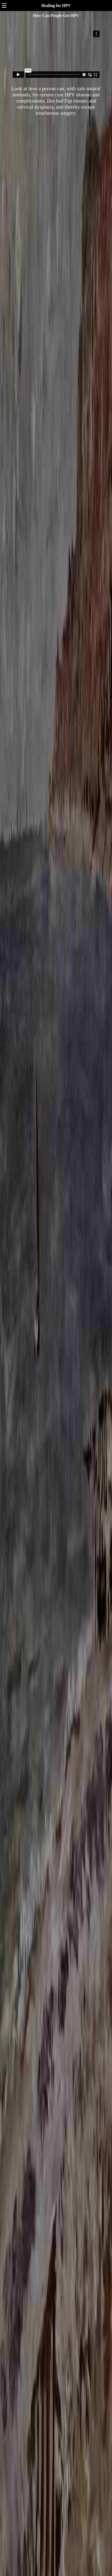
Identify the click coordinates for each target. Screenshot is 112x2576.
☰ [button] (4, 5)
